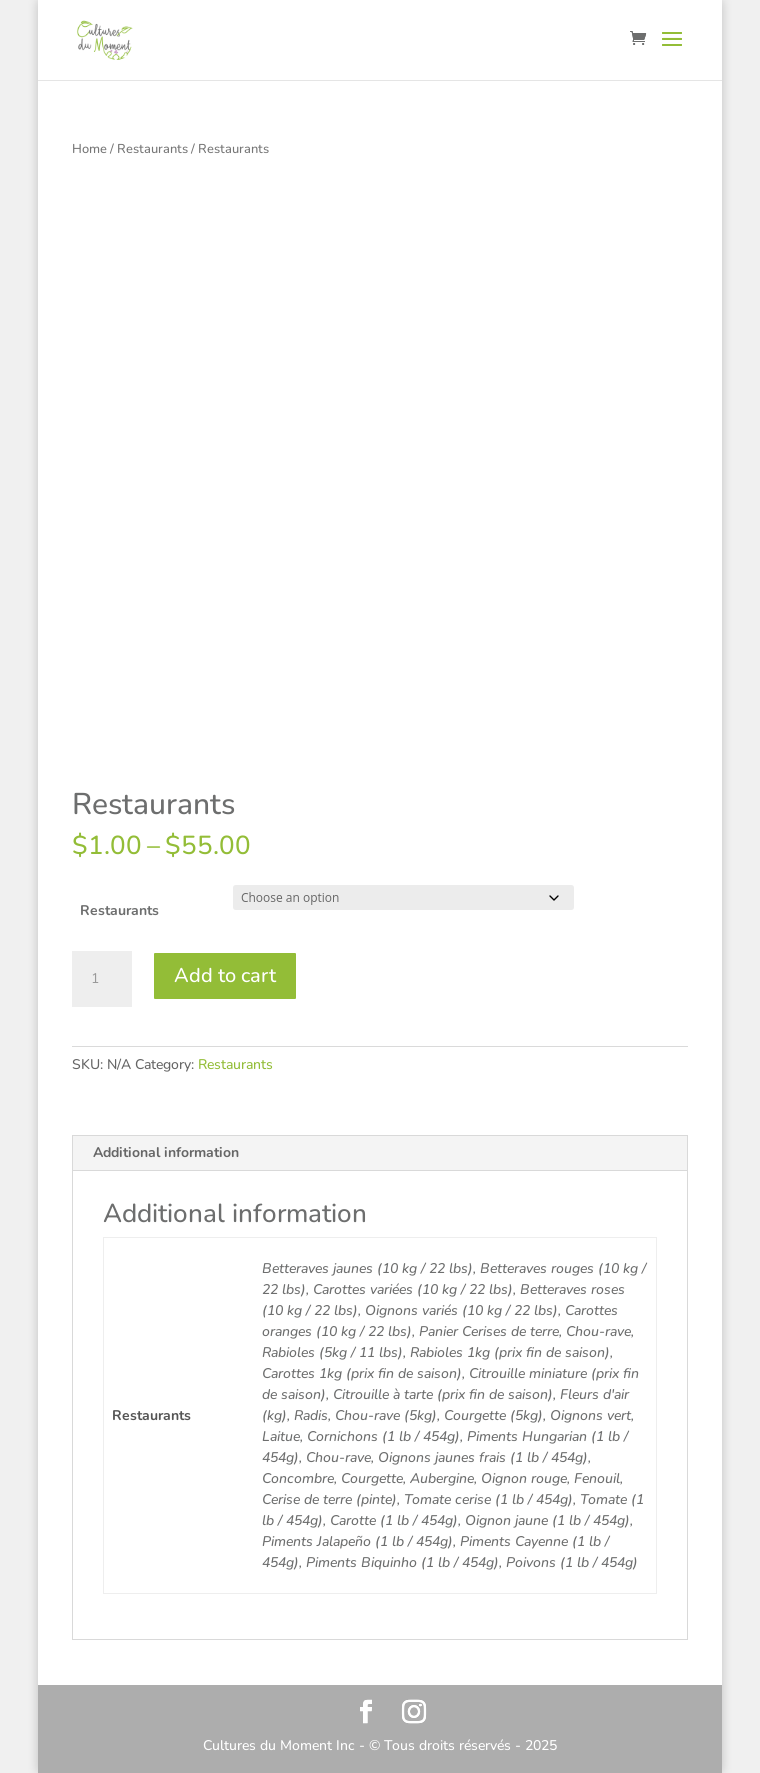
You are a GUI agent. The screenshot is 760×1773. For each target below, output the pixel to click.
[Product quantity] (102, 979)
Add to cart (225, 975)
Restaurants (152, 149)
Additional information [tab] (166, 1152)
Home (89, 149)
